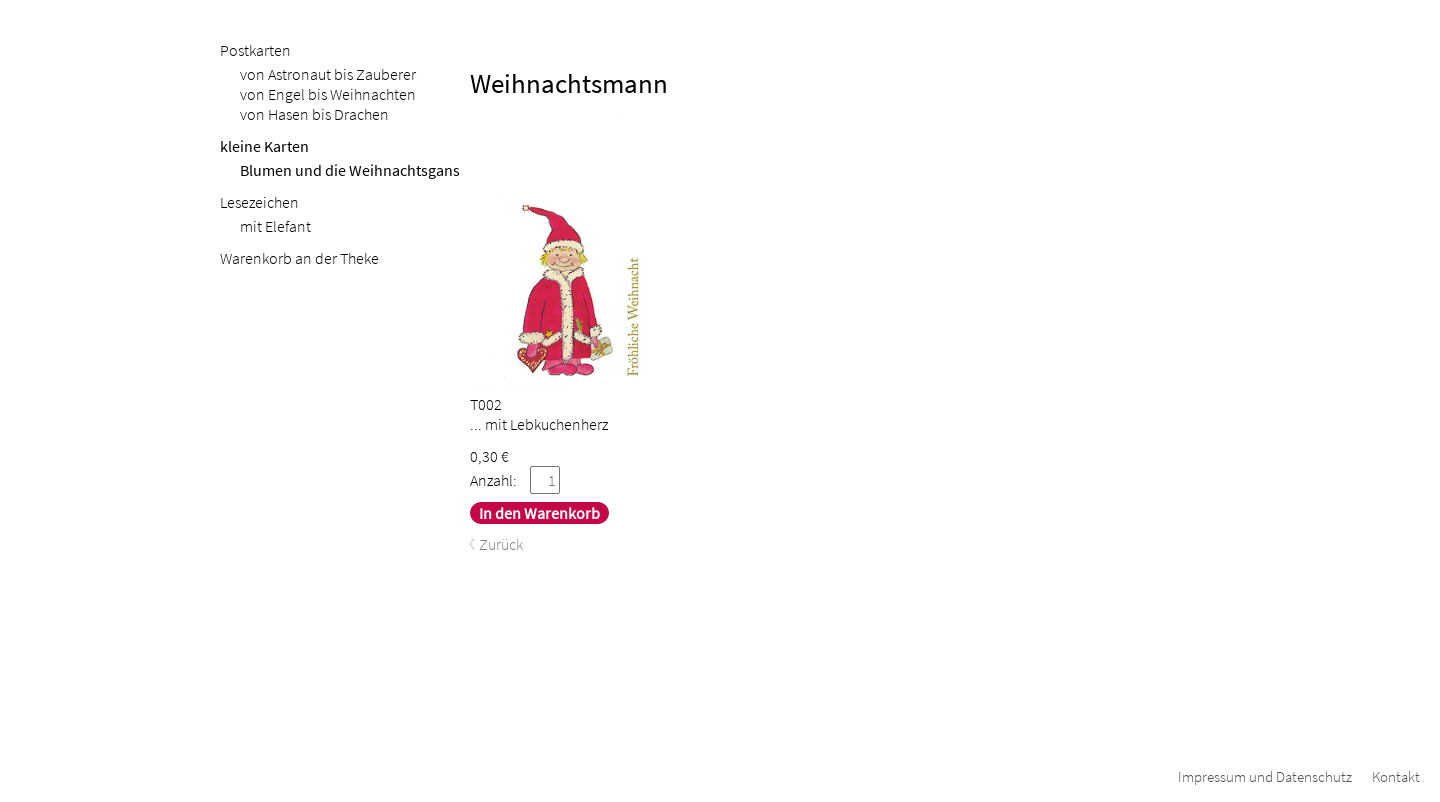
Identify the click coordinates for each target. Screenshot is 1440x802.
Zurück (501, 544)
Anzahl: (493, 480)
